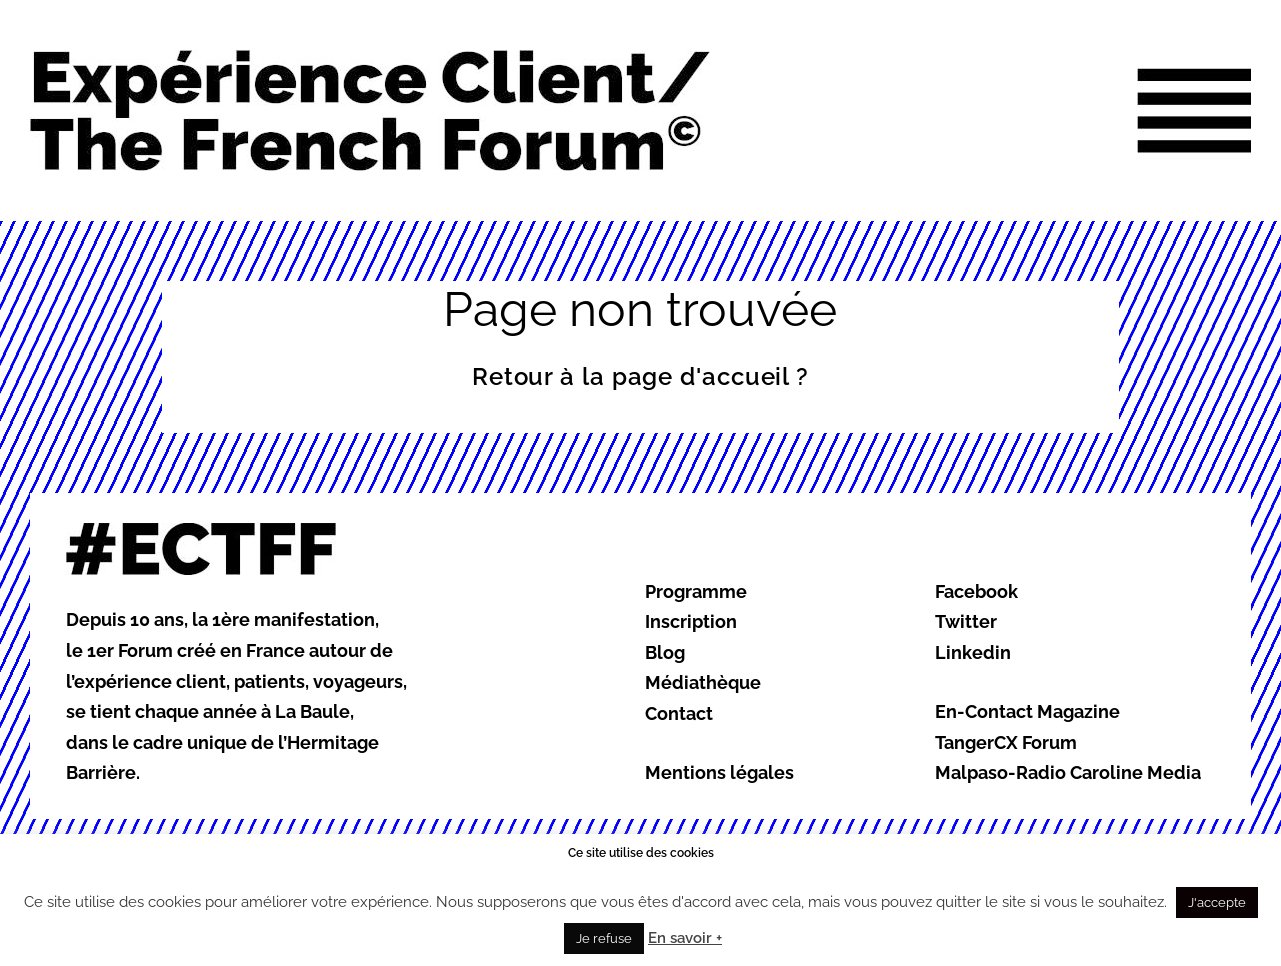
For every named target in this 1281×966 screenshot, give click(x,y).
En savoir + (685, 938)
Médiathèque (703, 682)
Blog (665, 652)
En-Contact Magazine (1027, 711)
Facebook (976, 591)
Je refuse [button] (604, 938)
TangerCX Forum (1006, 742)
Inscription (691, 621)
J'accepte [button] (1217, 902)
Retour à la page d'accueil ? (640, 376)
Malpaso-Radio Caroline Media (1068, 772)
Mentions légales (719, 772)
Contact (679, 713)
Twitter (966, 621)
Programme (696, 591)
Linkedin (973, 652)
